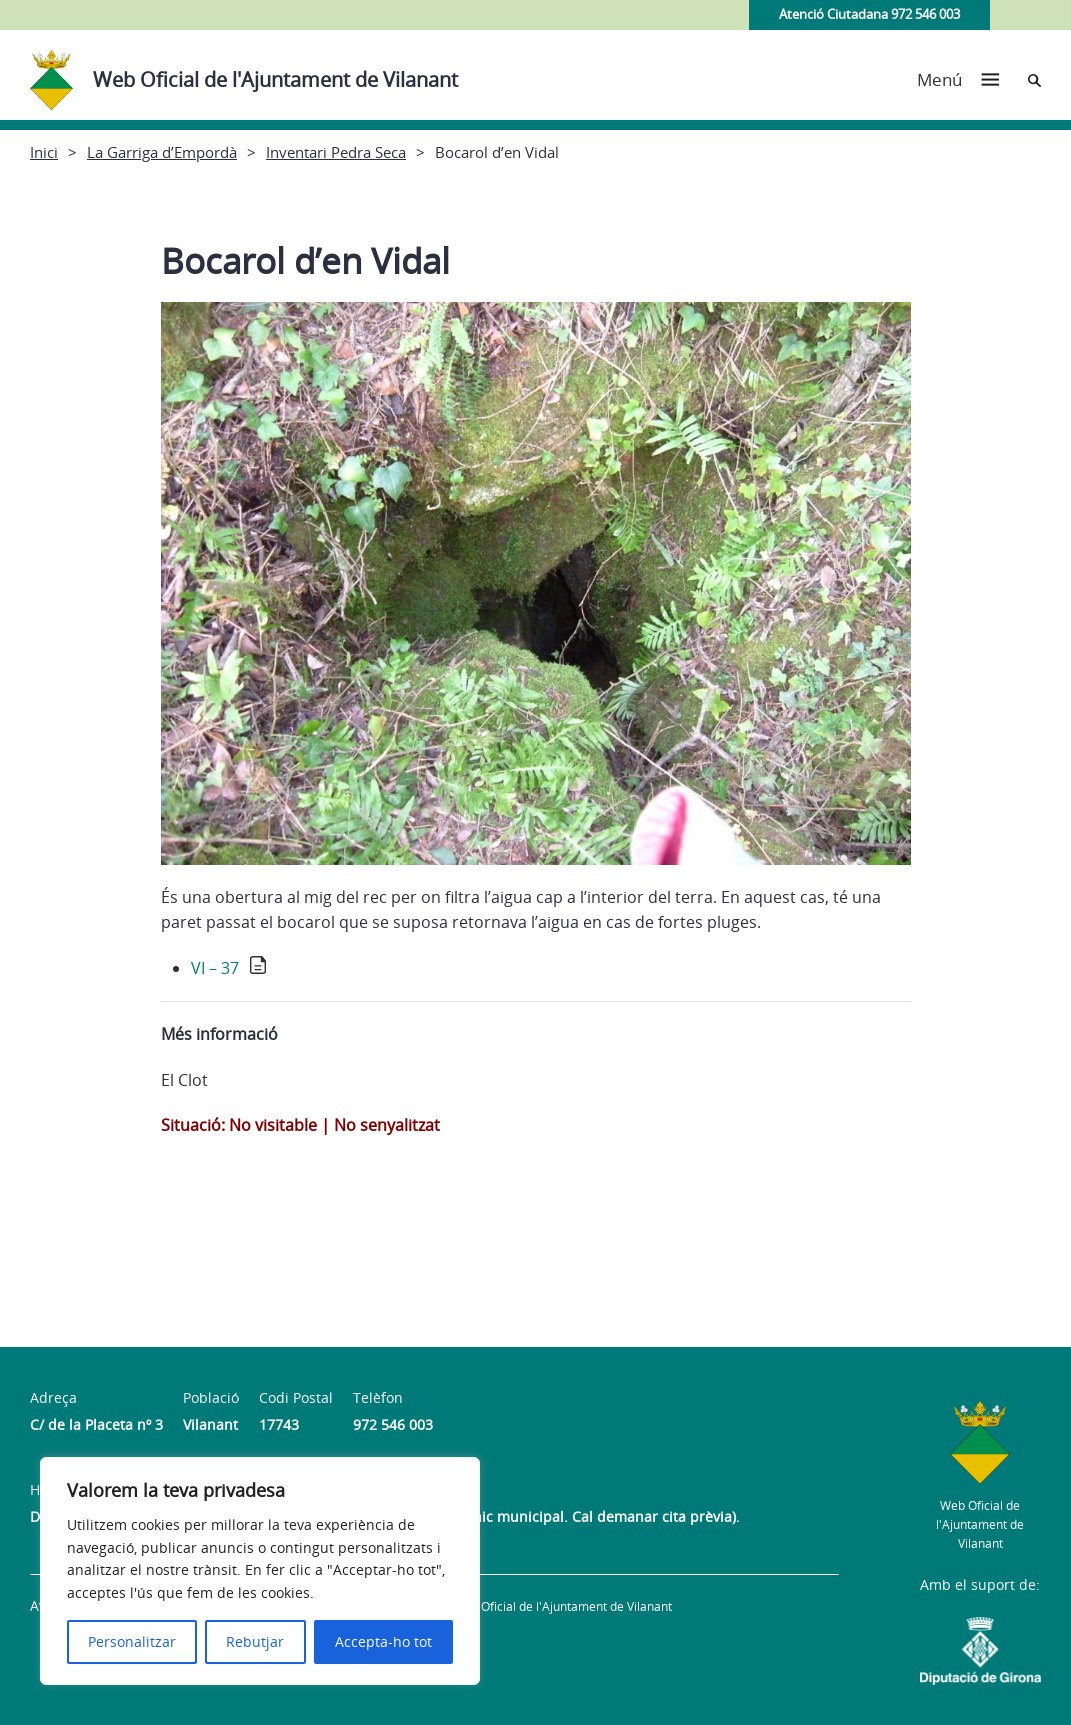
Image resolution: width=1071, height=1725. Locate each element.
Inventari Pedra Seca (336, 152)
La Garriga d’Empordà (162, 152)
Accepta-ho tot (383, 1641)
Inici (44, 152)
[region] (260, 1571)
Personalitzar (132, 1641)
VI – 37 (215, 968)
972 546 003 (393, 1424)
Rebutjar (255, 1641)
